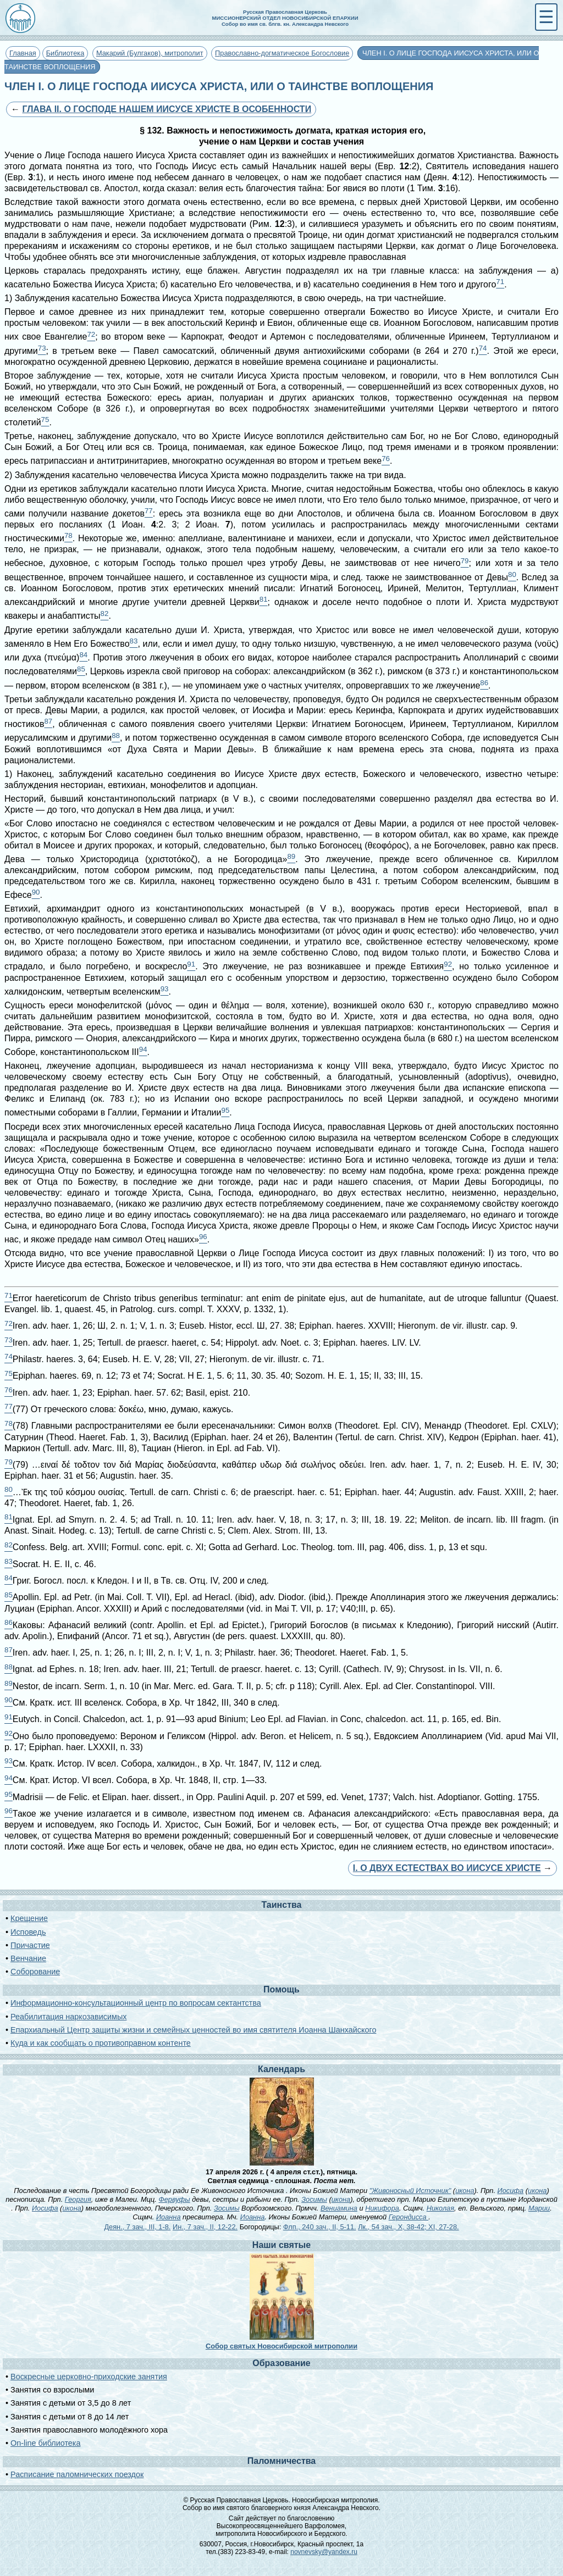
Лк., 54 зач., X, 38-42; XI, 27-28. (408, 2227)
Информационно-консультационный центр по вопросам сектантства (135, 2002)
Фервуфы (174, 2199)
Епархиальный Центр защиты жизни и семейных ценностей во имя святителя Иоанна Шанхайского (193, 2029)
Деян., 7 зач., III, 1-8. (137, 2227)
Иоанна (168, 2217)
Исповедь (28, 1932)
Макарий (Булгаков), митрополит (149, 53)
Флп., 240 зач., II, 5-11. (319, 2227)
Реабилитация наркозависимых (68, 2016)
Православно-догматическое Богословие (282, 53)
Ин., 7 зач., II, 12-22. (205, 2227)
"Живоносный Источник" (410, 2190)
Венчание (28, 1958)
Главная (22, 53)
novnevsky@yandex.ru (323, 2552)
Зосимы (314, 2199)
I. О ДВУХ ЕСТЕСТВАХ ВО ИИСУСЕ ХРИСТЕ (447, 1868)
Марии (539, 2208)
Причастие (30, 1945)
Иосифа (511, 2190)
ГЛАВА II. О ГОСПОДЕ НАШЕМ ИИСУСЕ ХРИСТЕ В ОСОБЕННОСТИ (166, 109)
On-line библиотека (45, 2443)
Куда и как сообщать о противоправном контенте (100, 2043)
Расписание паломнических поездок (76, 2474)
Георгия (78, 2199)
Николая (440, 2208)
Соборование (35, 1971)
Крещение (29, 1918)
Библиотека (65, 53)
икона (464, 2190)
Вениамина (339, 2208)
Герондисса (408, 2217)
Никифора (382, 2208)
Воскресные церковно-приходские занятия (88, 2376)
